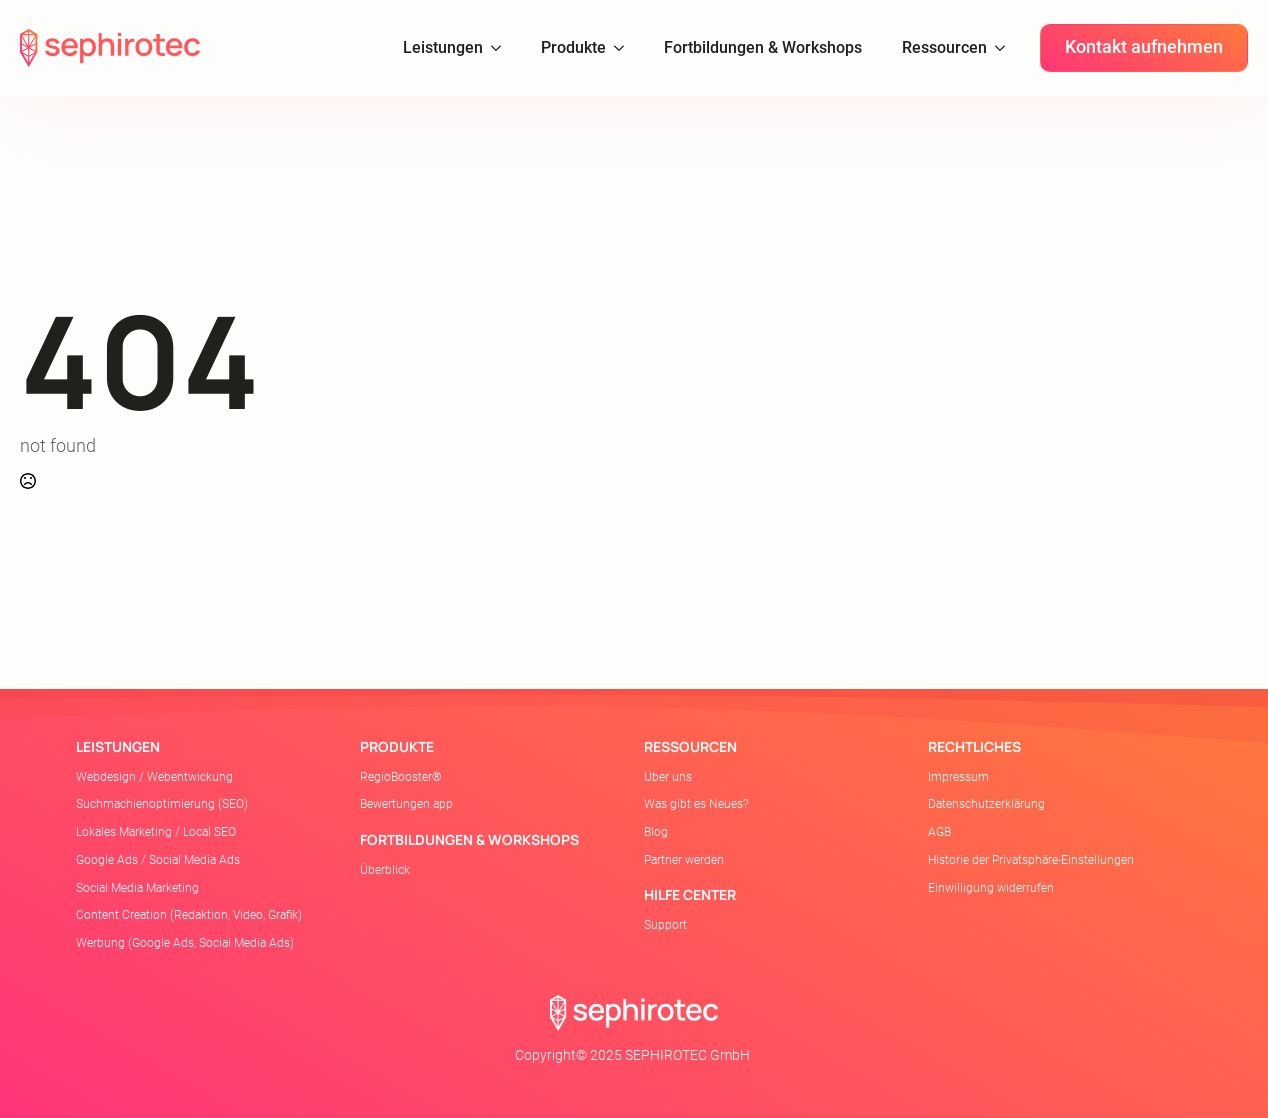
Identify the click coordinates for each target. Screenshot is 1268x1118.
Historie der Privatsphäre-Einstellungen (1031, 860)
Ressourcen (944, 47)
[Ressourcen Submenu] (1006, 48)
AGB (939, 832)
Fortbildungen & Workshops (763, 47)
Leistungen (443, 47)
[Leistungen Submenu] (502, 48)
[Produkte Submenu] (625, 48)
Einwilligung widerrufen (991, 888)
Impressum (958, 777)
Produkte (573, 47)
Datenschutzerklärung (986, 804)
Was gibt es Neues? (696, 804)
